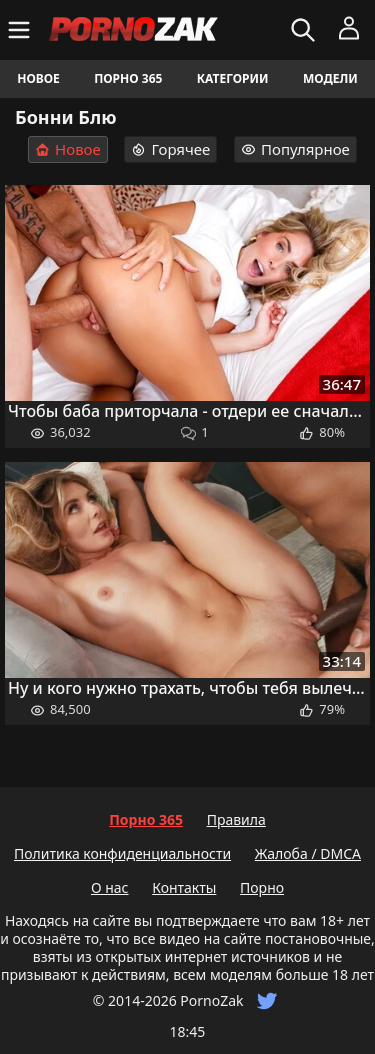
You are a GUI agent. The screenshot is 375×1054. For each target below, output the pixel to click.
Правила (236, 819)
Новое (38, 78)
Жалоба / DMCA (308, 853)
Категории (233, 78)
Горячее (170, 149)
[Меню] (21, 30)
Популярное (295, 149)
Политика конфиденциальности (122, 853)
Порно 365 (128, 78)
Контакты (184, 887)
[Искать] (305, 30)
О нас (110, 887)
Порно (262, 887)
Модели (330, 78)
